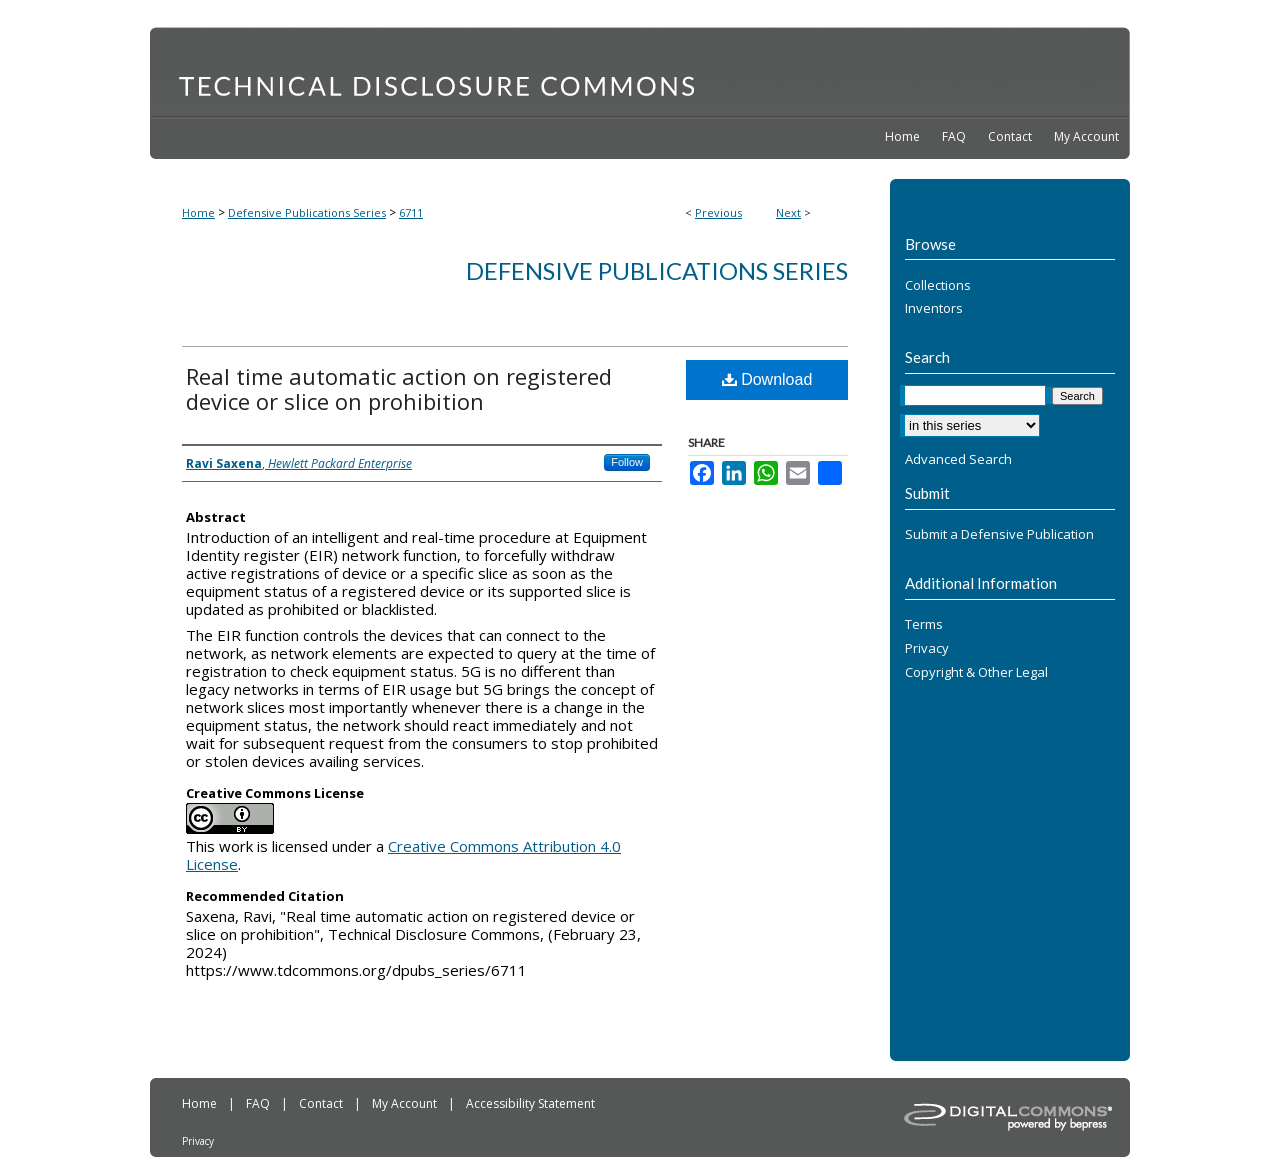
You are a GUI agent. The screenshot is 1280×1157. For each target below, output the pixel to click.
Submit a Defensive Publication (999, 535)
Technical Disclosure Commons (640, 71)
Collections (938, 286)
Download (767, 379)
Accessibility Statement (530, 1103)
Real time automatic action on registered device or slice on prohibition (399, 388)
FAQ (259, 1103)
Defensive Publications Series (307, 212)
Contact (322, 1103)
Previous (718, 212)
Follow (627, 462)
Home (198, 212)
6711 (411, 212)
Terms (924, 625)
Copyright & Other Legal (976, 673)
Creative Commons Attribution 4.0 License (403, 855)
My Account (406, 1103)
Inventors (934, 309)
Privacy (927, 649)
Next (788, 212)
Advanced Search (958, 459)
